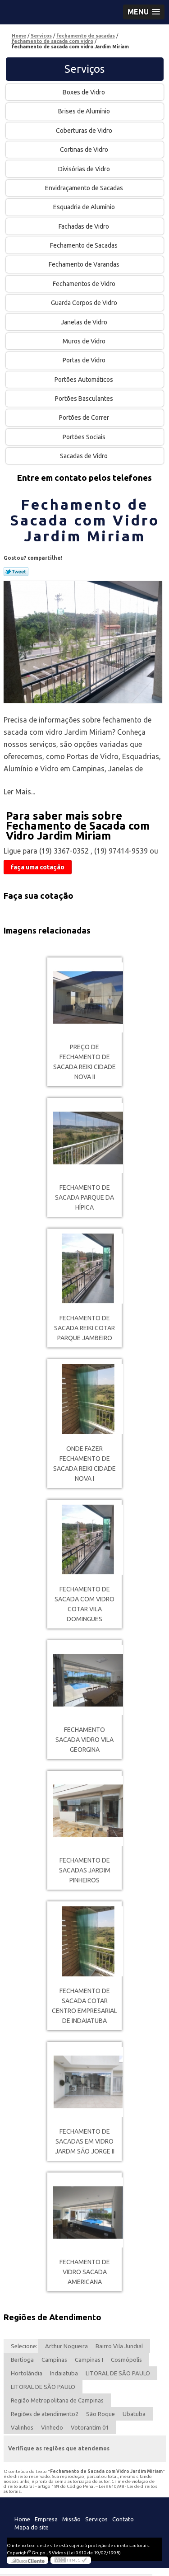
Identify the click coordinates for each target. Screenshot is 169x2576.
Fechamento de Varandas (85, 264)
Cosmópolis (126, 2359)
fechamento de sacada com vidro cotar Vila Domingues (84, 1604)
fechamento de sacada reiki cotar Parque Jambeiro (84, 1328)
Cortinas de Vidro (85, 149)
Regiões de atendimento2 (44, 2414)
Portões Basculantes (84, 398)
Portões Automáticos (84, 379)
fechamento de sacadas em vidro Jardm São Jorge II (84, 2141)
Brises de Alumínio (84, 111)
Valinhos (22, 2427)
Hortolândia (26, 2373)
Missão (71, 2519)
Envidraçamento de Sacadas (84, 188)
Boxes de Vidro (84, 92)
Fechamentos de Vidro (85, 283)
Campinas (54, 2359)
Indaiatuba (64, 2373)
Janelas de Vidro (85, 322)
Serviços (84, 69)
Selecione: (24, 2346)
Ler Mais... (19, 792)
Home (22, 2519)
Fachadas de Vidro (84, 226)
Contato (123, 2519)
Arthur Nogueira (66, 2346)
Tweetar (16, 571)
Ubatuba (134, 2414)
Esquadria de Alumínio (84, 207)
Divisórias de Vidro (84, 169)
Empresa (46, 2519)
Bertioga (22, 2359)
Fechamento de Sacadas (84, 245)
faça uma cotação (37, 867)
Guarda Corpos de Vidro (85, 302)
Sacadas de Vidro (84, 456)
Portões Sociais (85, 437)
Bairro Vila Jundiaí (119, 2346)
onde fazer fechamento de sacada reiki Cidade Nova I (84, 1463)
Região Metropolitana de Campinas (57, 2400)
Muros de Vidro (85, 341)
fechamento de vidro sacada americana (84, 2271)
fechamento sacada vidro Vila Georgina (84, 1739)
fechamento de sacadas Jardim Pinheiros (84, 1870)
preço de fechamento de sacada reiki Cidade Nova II (84, 1061)
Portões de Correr (84, 417)
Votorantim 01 (90, 2427)
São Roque (100, 2414)
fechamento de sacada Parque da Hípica (84, 1197)
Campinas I (89, 2359)
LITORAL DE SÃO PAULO (118, 2373)
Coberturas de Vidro (85, 130)
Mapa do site (31, 2527)
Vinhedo (52, 2427)
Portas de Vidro (85, 360)
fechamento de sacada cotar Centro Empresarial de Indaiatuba (84, 2005)
